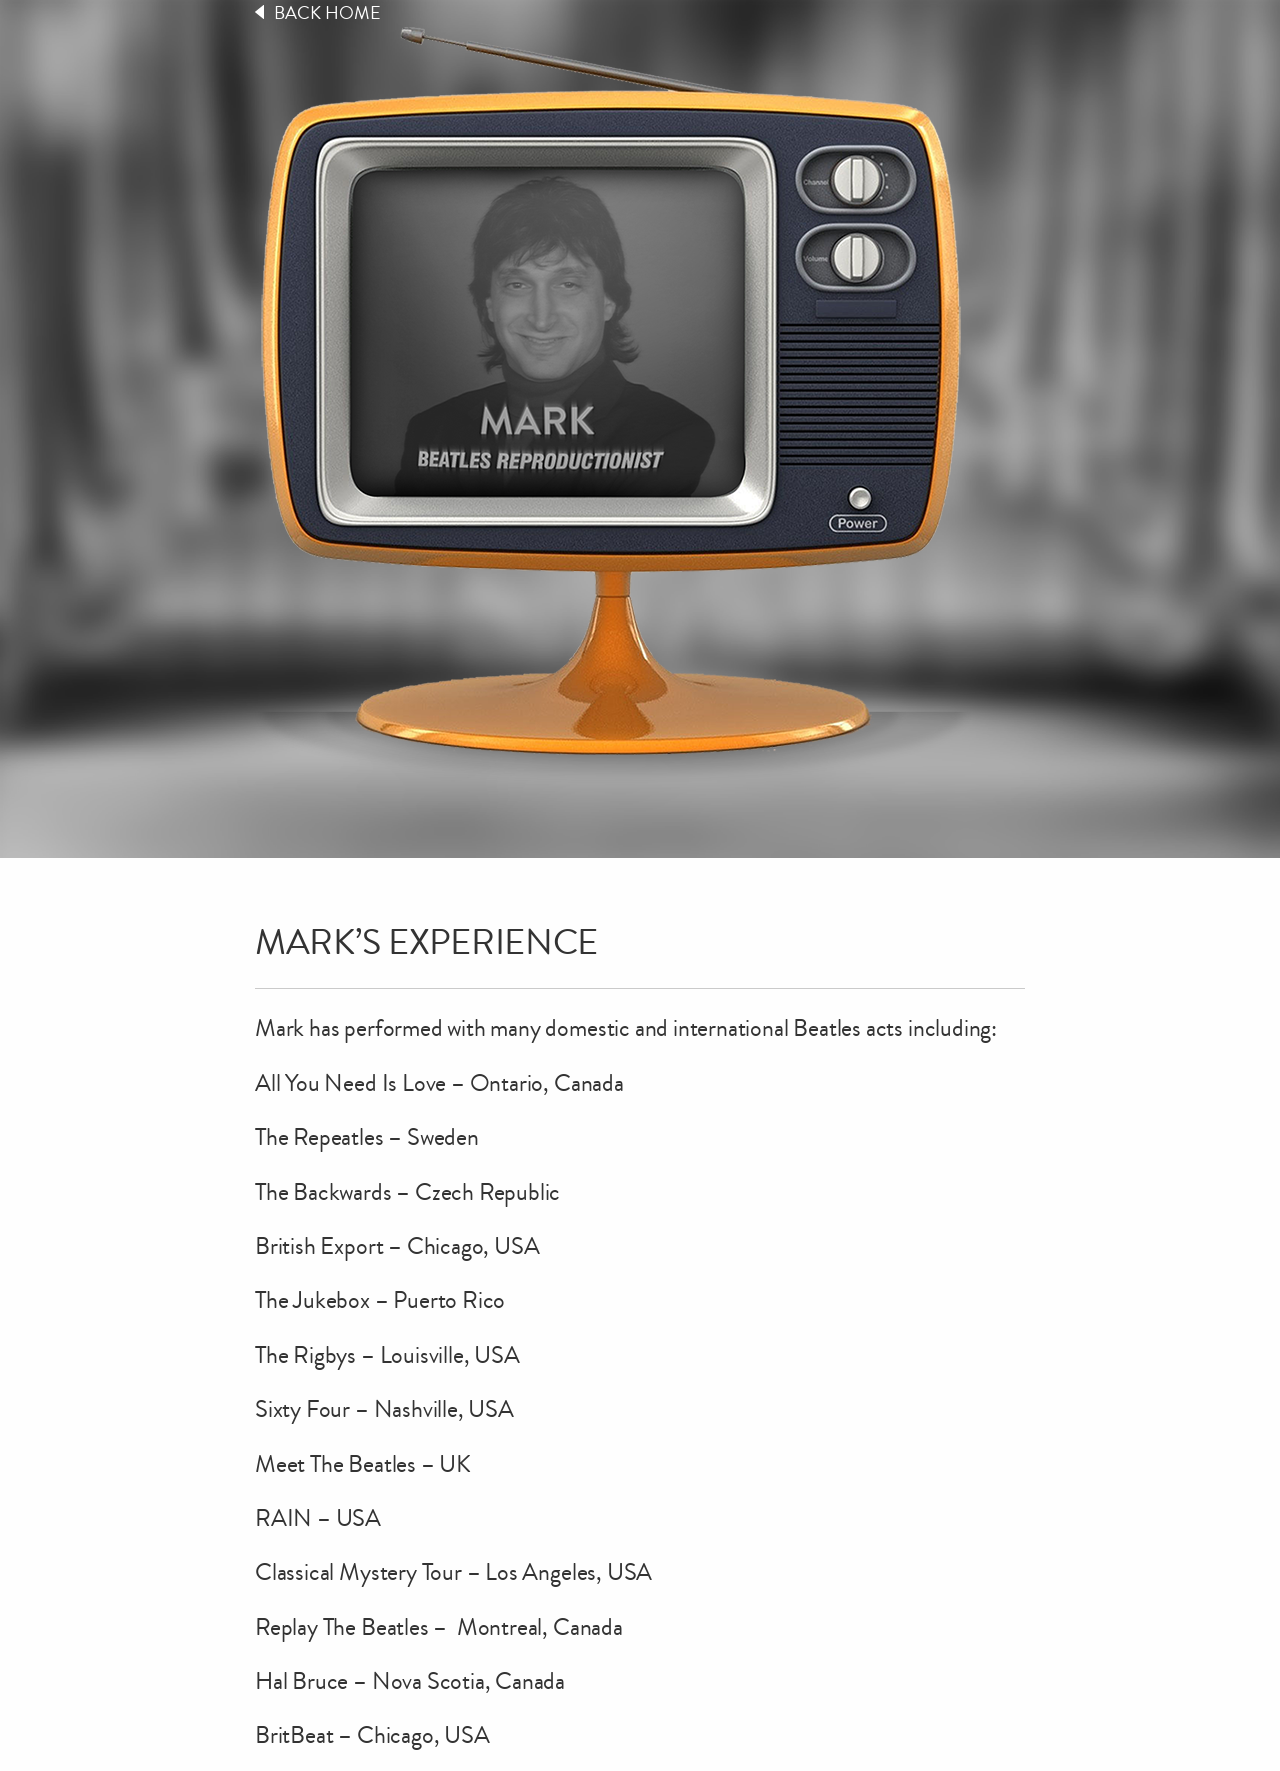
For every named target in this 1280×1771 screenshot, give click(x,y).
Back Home (327, 13)
